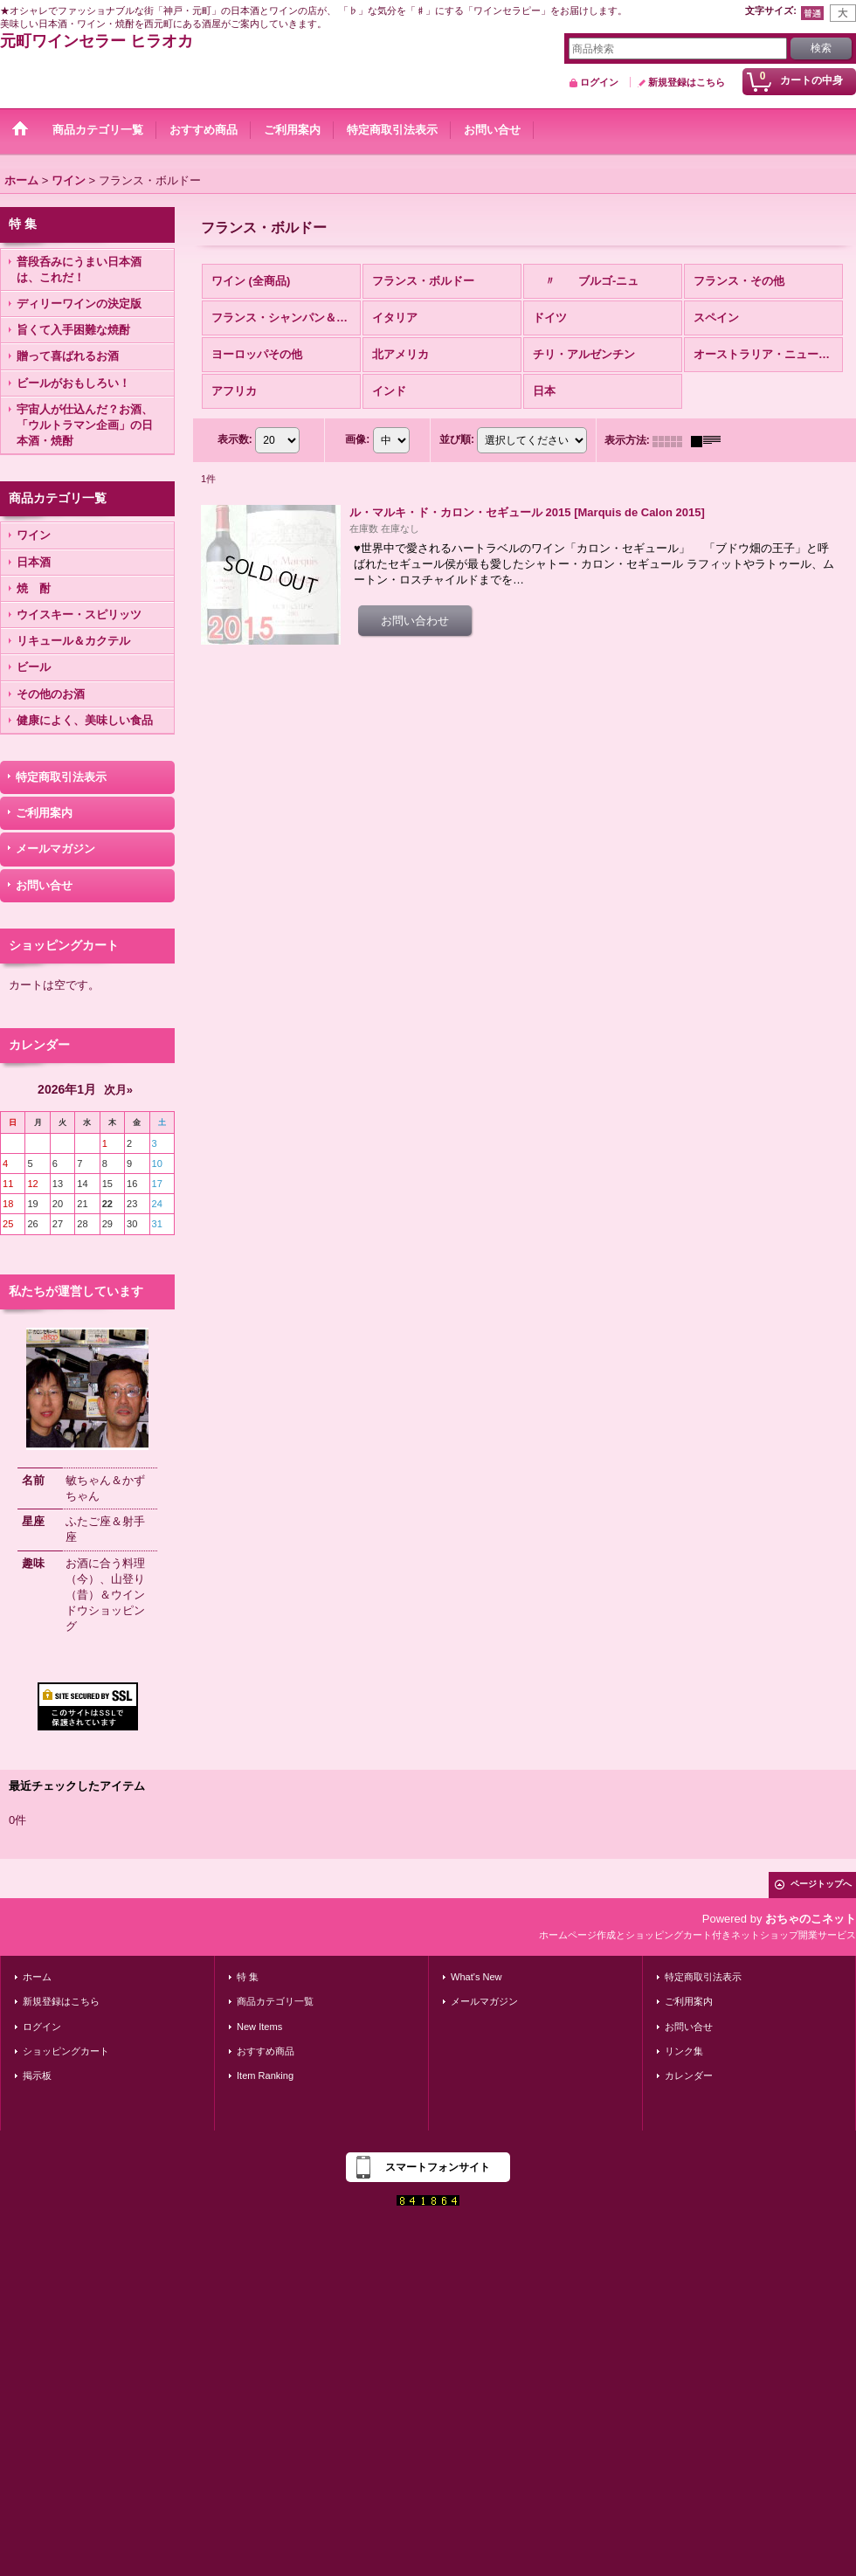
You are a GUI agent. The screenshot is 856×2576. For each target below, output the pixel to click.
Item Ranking (265, 2075)
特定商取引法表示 (61, 777)
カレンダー (689, 2075)
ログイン (599, 82)
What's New (476, 1977)
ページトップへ (821, 1884)
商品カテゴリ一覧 (275, 2001)
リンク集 (684, 2051)
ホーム (37, 1977)
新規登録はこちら (686, 82)
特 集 (248, 1977)
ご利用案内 (44, 812)
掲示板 (37, 2075)
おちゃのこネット (810, 1918)
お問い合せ (44, 885)
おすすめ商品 (265, 2051)
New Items (259, 2026)
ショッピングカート (66, 2051)
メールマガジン (55, 848)
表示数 (234, 440)
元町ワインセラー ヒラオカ (96, 41)
